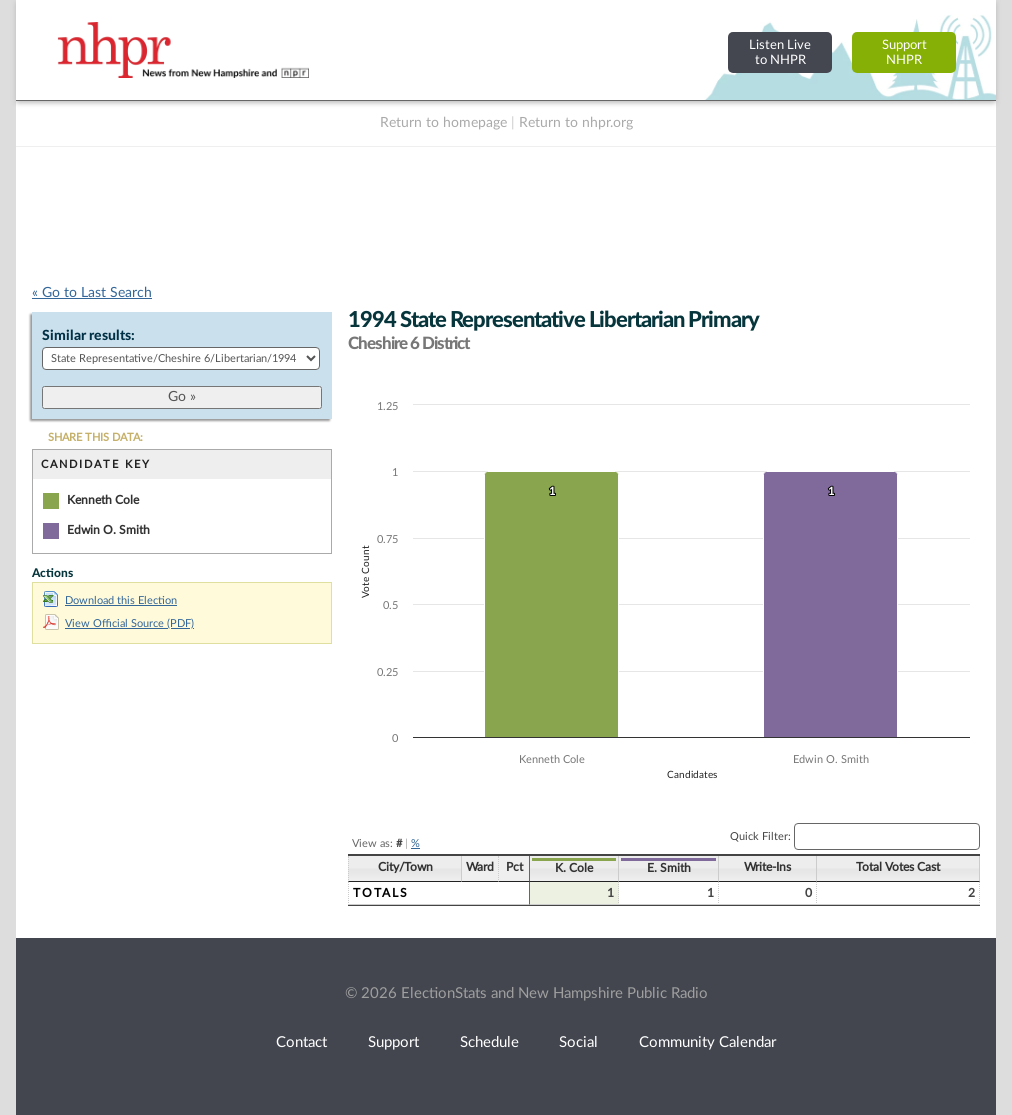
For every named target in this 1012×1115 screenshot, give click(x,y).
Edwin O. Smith (108, 530)
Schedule (489, 1042)
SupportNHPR (904, 52)
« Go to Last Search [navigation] (92, 293)
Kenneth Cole (103, 500)
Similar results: (88, 336)
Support (393, 1042)
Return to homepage (443, 123)
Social (578, 1042)
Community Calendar (707, 1042)
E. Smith (669, 868)
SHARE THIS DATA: (95, 437)
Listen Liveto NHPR (780, 52)
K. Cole (574, 868)
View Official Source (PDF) (118, 623)
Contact (301, 1042)
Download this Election (110, 600)
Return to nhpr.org (576, 123)
